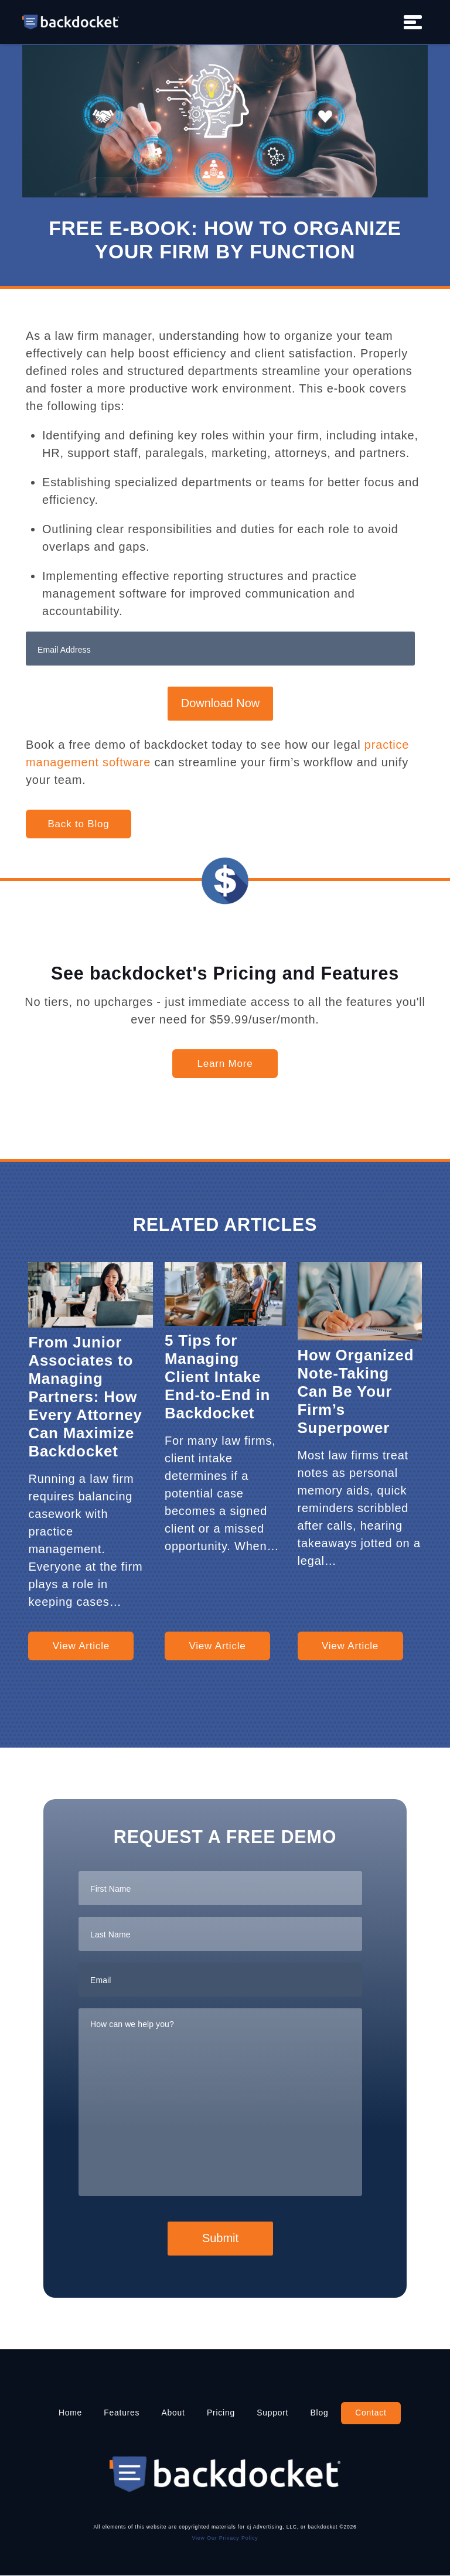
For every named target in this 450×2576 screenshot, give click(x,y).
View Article (81, 1646)
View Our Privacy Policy (225, 2538)
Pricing (221, 2412)
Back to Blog (78, 824)
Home (68, 2412)
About (173, 2412)
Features (120, 2412)
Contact (373, 2412)
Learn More (225, 1063)
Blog (321, 2412)
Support (273, 2412)
